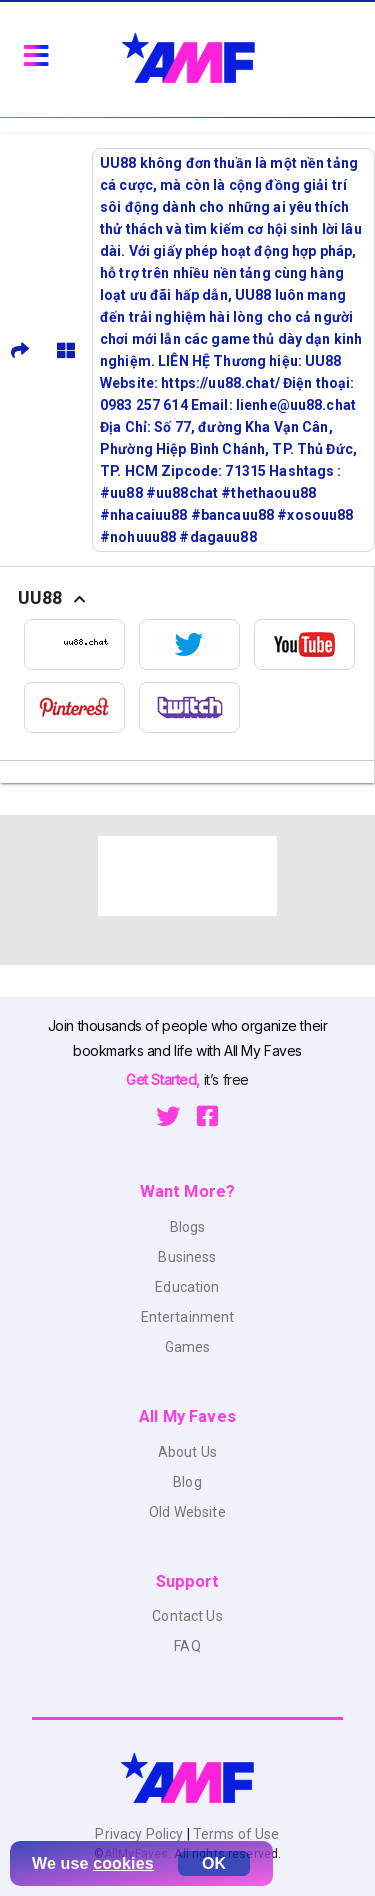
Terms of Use (235, 1834)
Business (187, 1257)
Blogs (188, 1227)
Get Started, (164, 1079)
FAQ (187, 1646)
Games (188, 1347)
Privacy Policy (140, 1834)
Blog (187, 1482)
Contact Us (187, 1616)
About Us (187, 1452)
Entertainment (188, 1317)
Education (187, 1287)
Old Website (187, 1512)
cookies (123, 1863)
